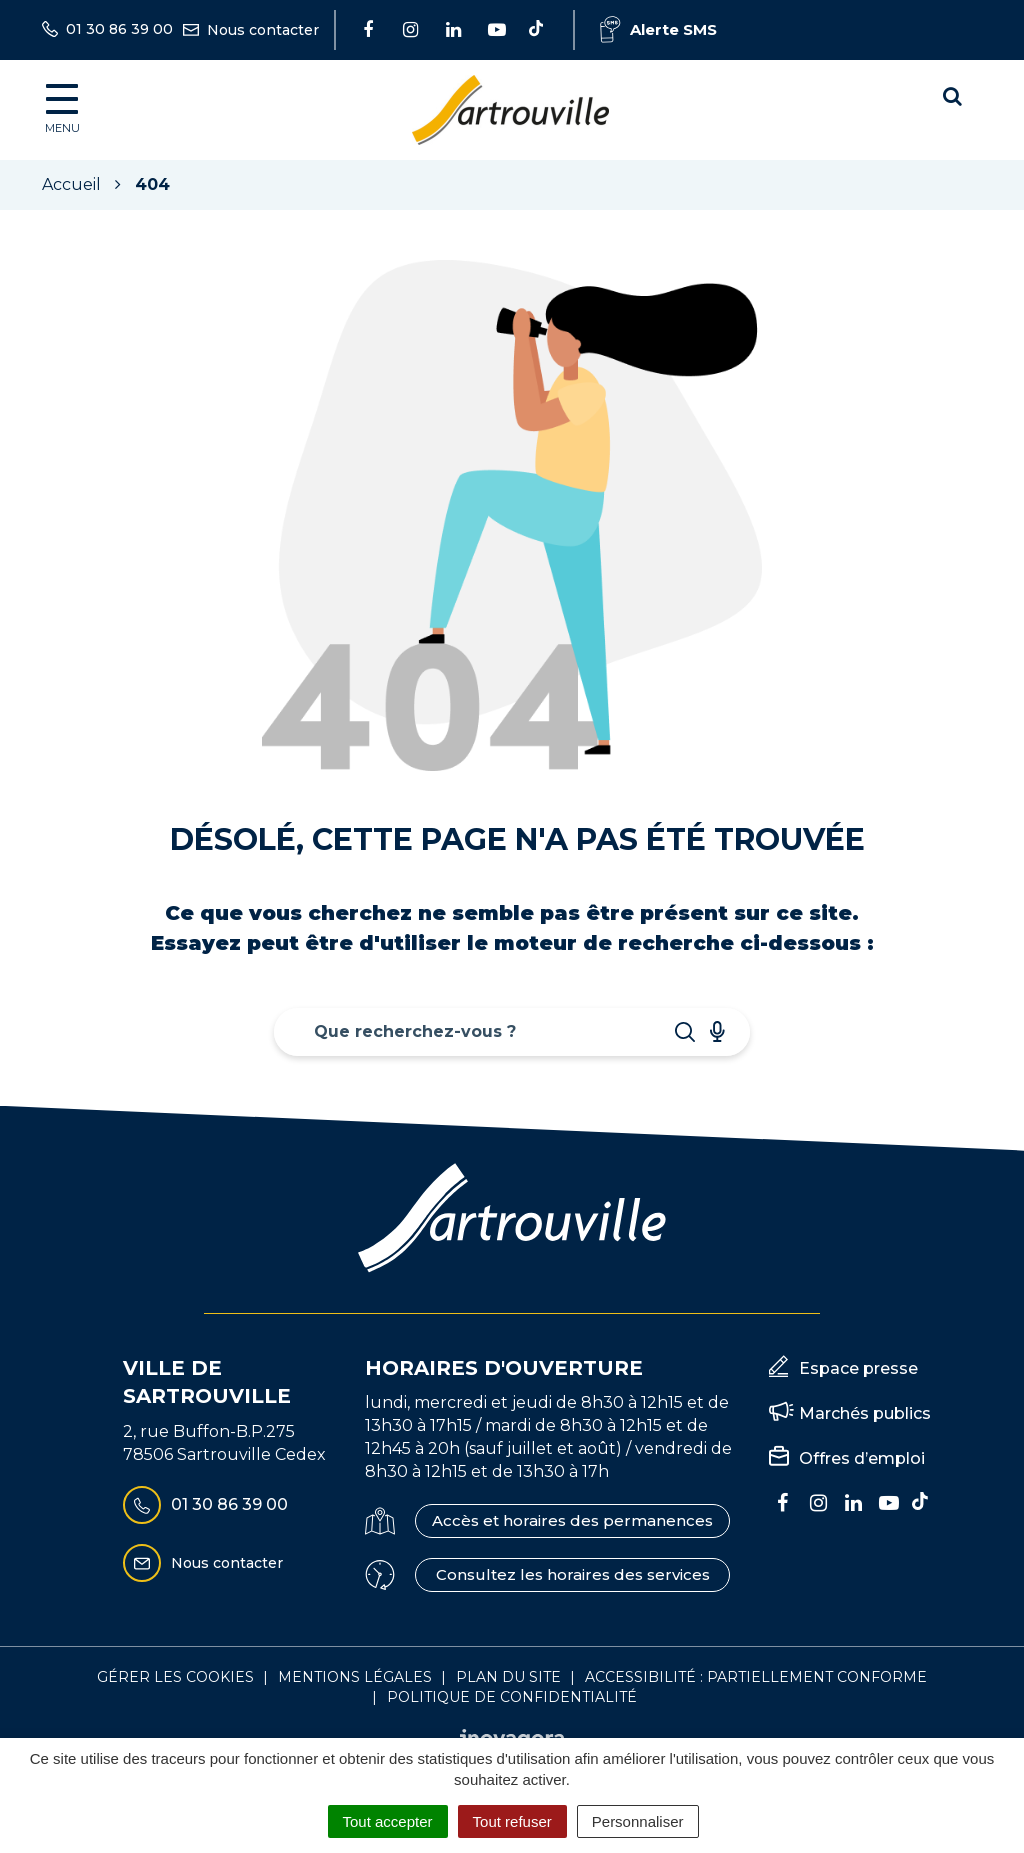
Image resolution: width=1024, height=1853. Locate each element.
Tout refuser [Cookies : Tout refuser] (512, 1821)
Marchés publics (865, 1413)
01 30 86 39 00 (205, 1505)
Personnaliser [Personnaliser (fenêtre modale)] (638, 1821)
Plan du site (508, 1677)
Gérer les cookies (175, 1677)
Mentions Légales (355, 1677)
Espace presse (858, 1368)
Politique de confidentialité (512, 1697)
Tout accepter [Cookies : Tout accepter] (388, 1821)
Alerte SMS (658, 29)
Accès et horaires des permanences (572, 1520)
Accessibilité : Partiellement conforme (756, 1677)
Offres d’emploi (862, 1458)
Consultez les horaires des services (573, 1574)
